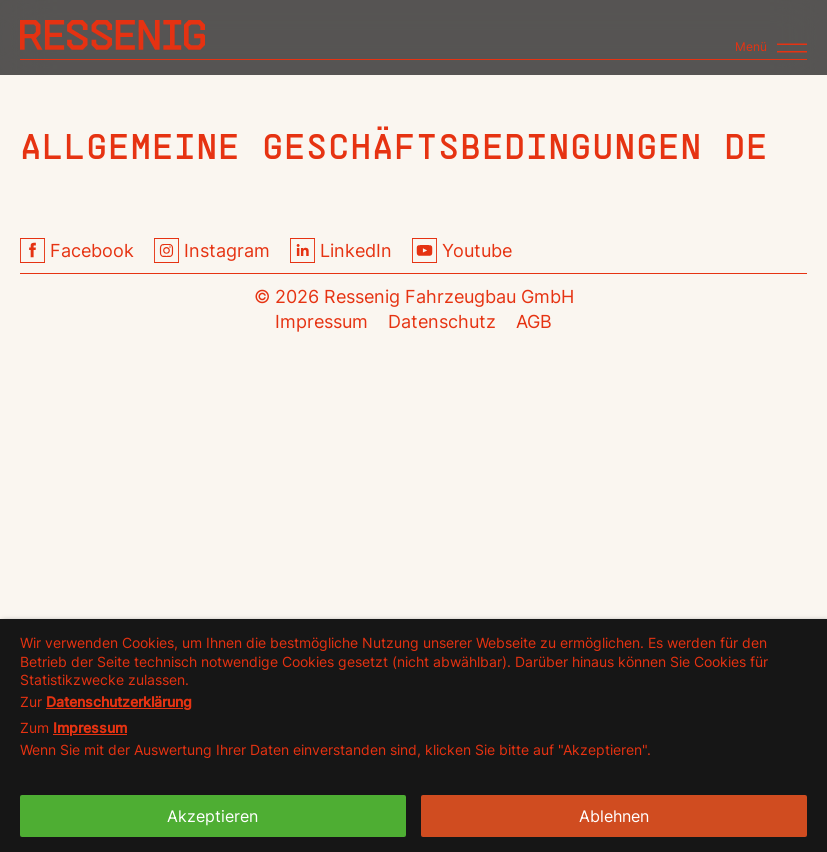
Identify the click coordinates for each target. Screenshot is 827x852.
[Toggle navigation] (771, 39)
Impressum (321, 321)
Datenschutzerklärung (119, 701)
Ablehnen (614, 816)
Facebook (77, 250)
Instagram (212, 250)
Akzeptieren (212, 816)
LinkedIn (341, 250)
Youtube (462, 250)
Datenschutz (442, 321)
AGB (534, 321)
